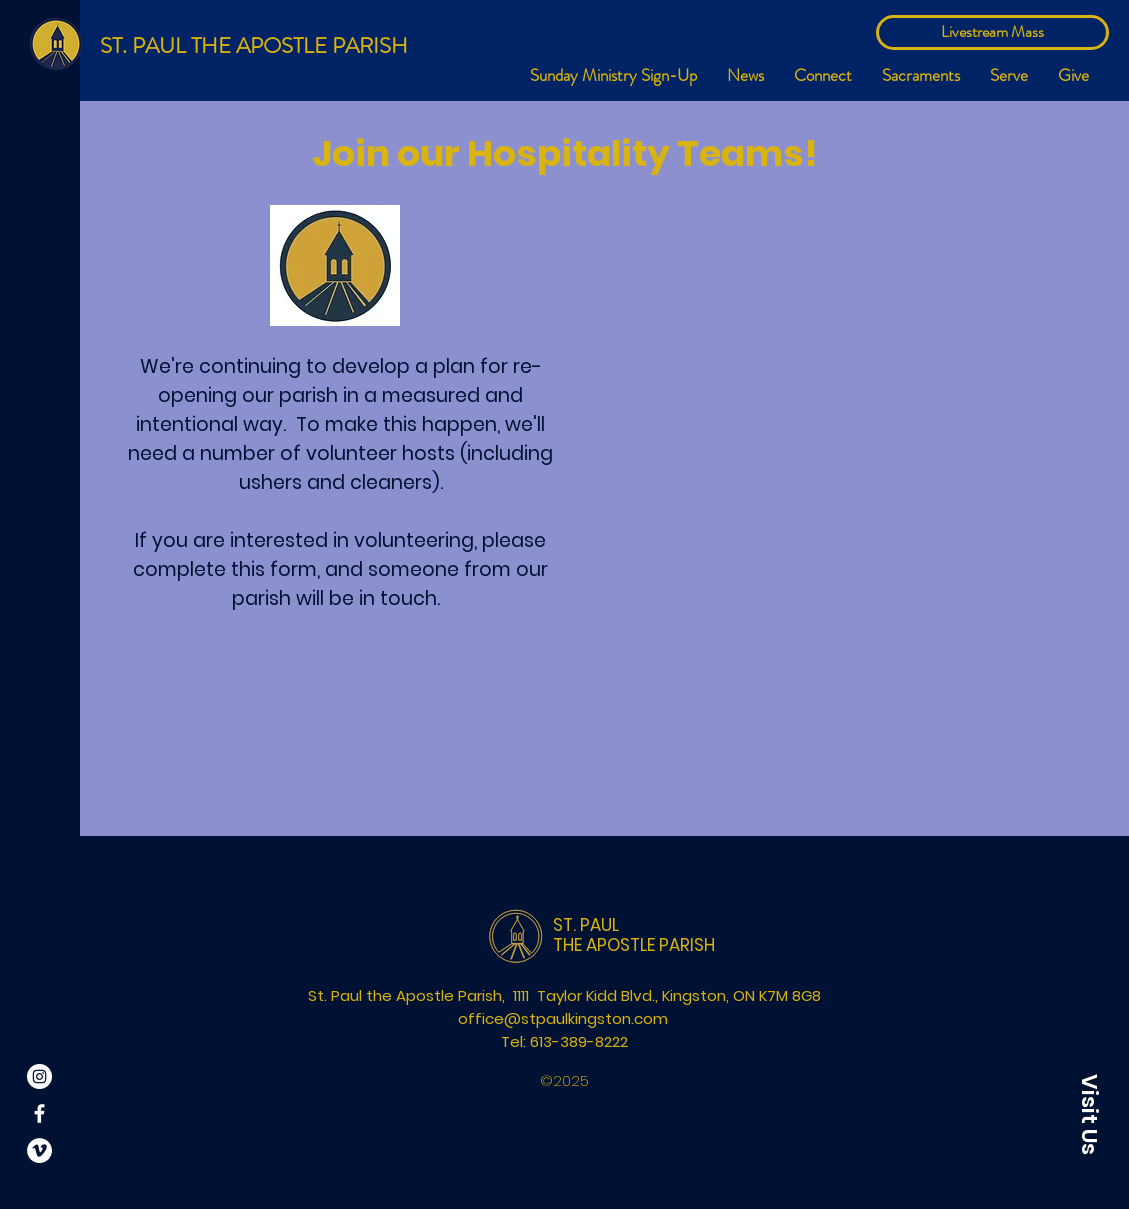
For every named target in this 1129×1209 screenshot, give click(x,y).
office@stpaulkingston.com (563, 1018)
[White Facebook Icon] (39, 1113)
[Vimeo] (39, 1150)
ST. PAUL (586, 925)
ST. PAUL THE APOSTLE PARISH (254, 45)
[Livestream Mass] (992, 32)
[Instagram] (39, 1076)
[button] (823, 75)
